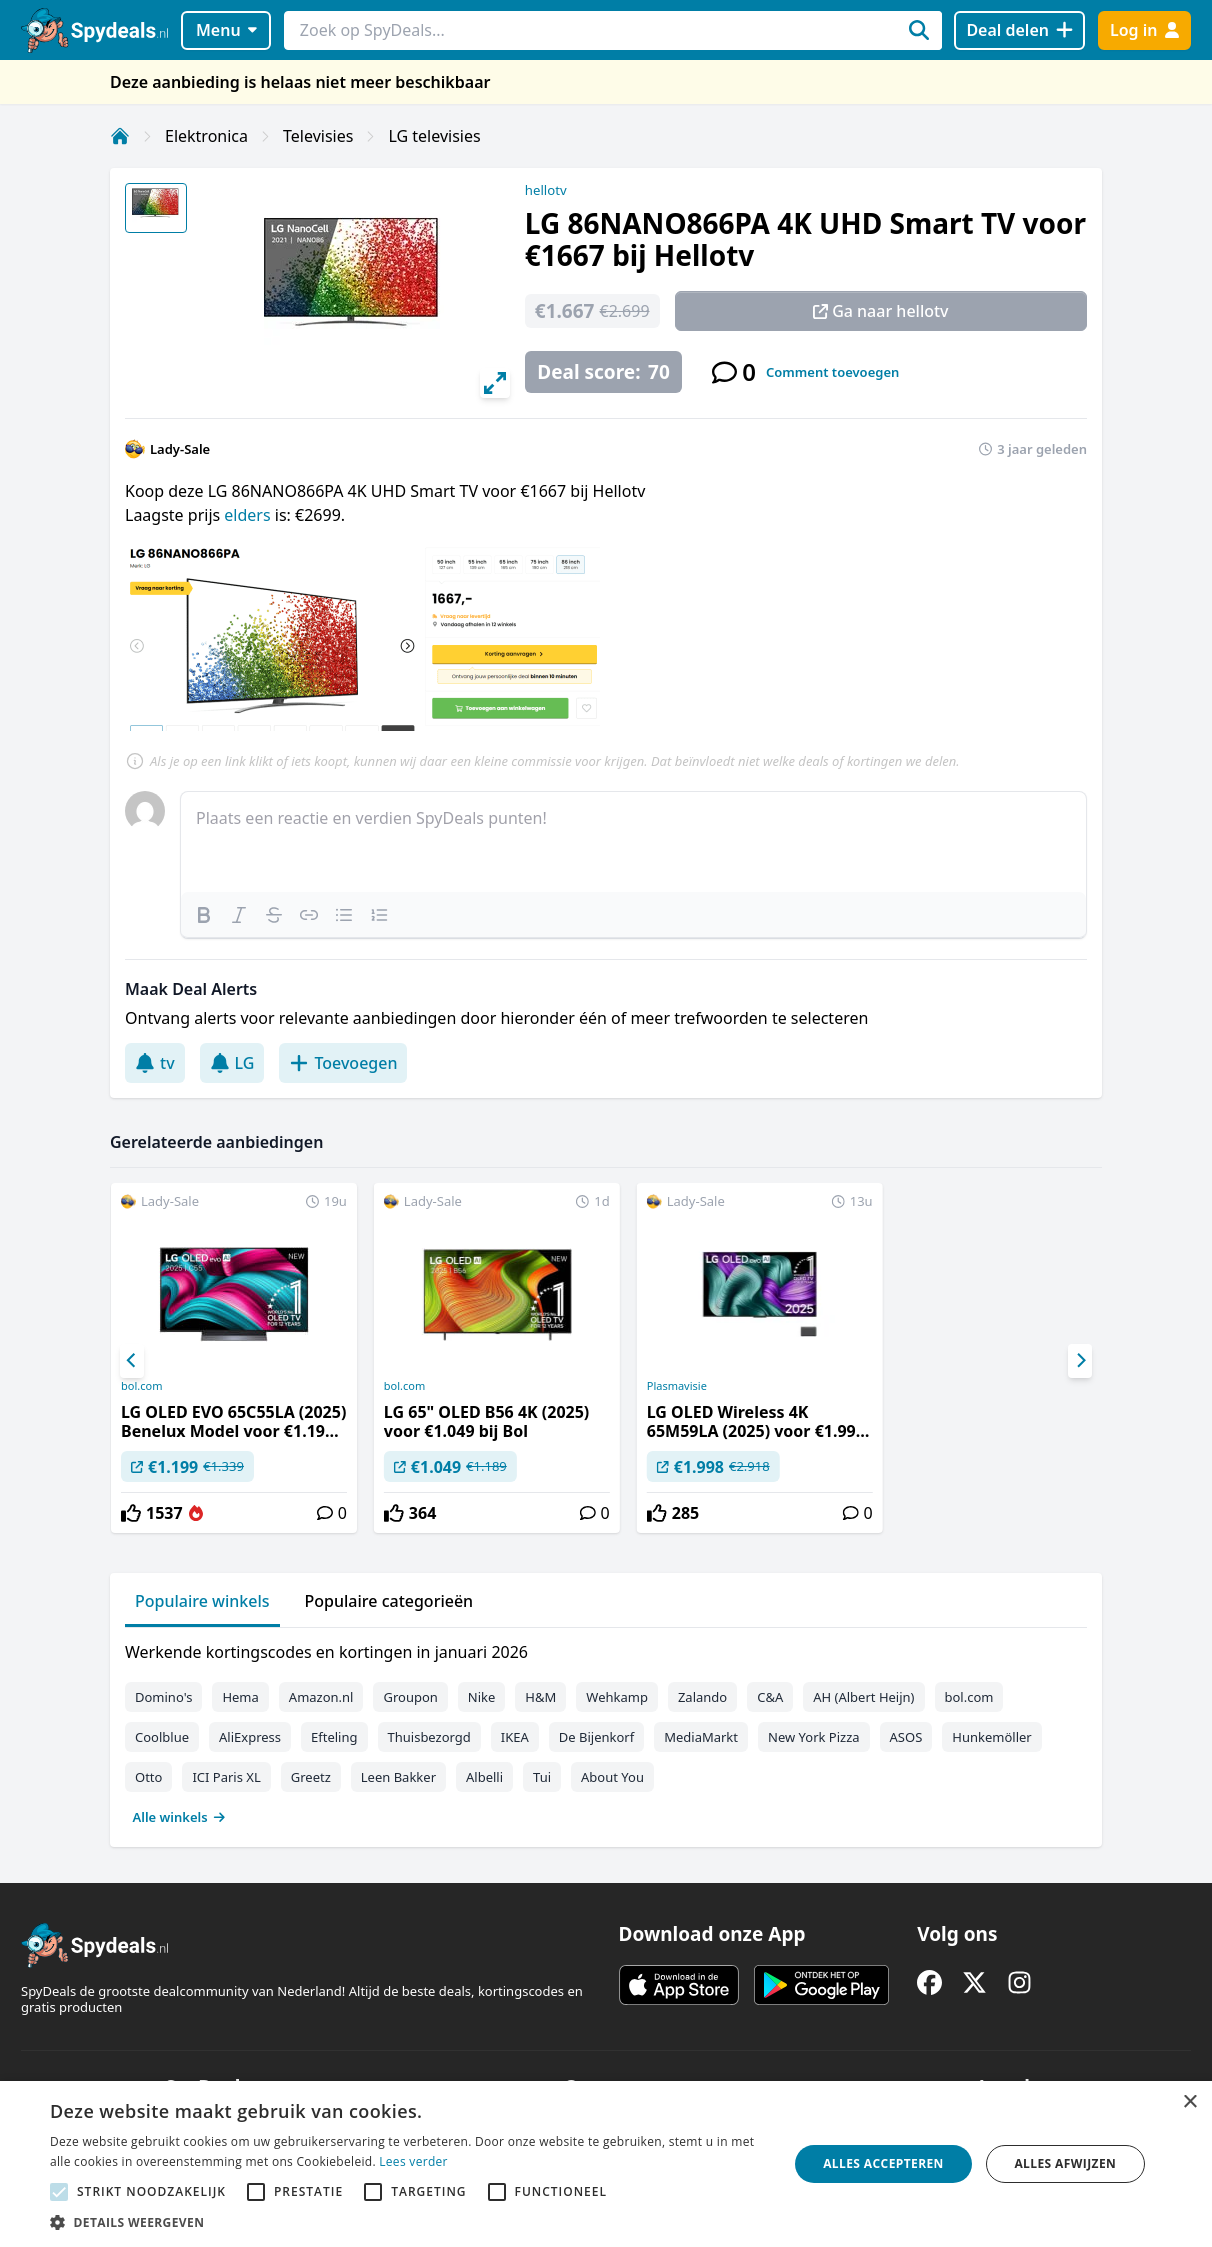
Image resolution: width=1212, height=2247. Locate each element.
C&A (770, 1697)
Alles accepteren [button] (883, 2163)
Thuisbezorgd (429, 1737)
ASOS (906, 1737)
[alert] (606, 2164)
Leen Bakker (398, 1777)
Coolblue (162, 1737)
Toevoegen (343, 1063)
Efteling (334, 1737)
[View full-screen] (495, 383)
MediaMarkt (701, 1737)
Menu (226, 30)
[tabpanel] (606, 1730)
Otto (148, 1777)
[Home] (120, 136)
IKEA (515, 1737)
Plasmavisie (677, 1386)
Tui (542, 1777)
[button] (408, 2222)
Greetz (311, 1777)
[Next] (1080, 1361)
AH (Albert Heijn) (863, 1697)
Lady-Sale (180, 449)
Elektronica (206, 136)
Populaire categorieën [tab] (389, 1601)
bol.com (141, 1386)
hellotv (546, 190)
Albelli (484, 1777)
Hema (240, 1697)
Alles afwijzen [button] (1065, 2163)
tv (155, 1063)
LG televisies (434, 136)
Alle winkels (179, 1817)
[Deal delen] (1019, 30)
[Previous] (132, 1361)
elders (247, 515)
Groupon (410, 1697)
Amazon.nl (321, 1697)
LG (232, 1063)
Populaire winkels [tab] (202, 1601)
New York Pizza (814, 1737)
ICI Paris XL (226, 1777)
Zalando (702, 1697)
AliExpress (250, 1737)
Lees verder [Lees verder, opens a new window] (413, 2161)
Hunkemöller (991, 1737)
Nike (482, 1697)
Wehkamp (617, 1697)
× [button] (1189, 2102)
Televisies (318, 136)
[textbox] (633, 842)
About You (612, 1777)
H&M (540, 1697)
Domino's (163, 1697)
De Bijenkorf (596, 1737)
